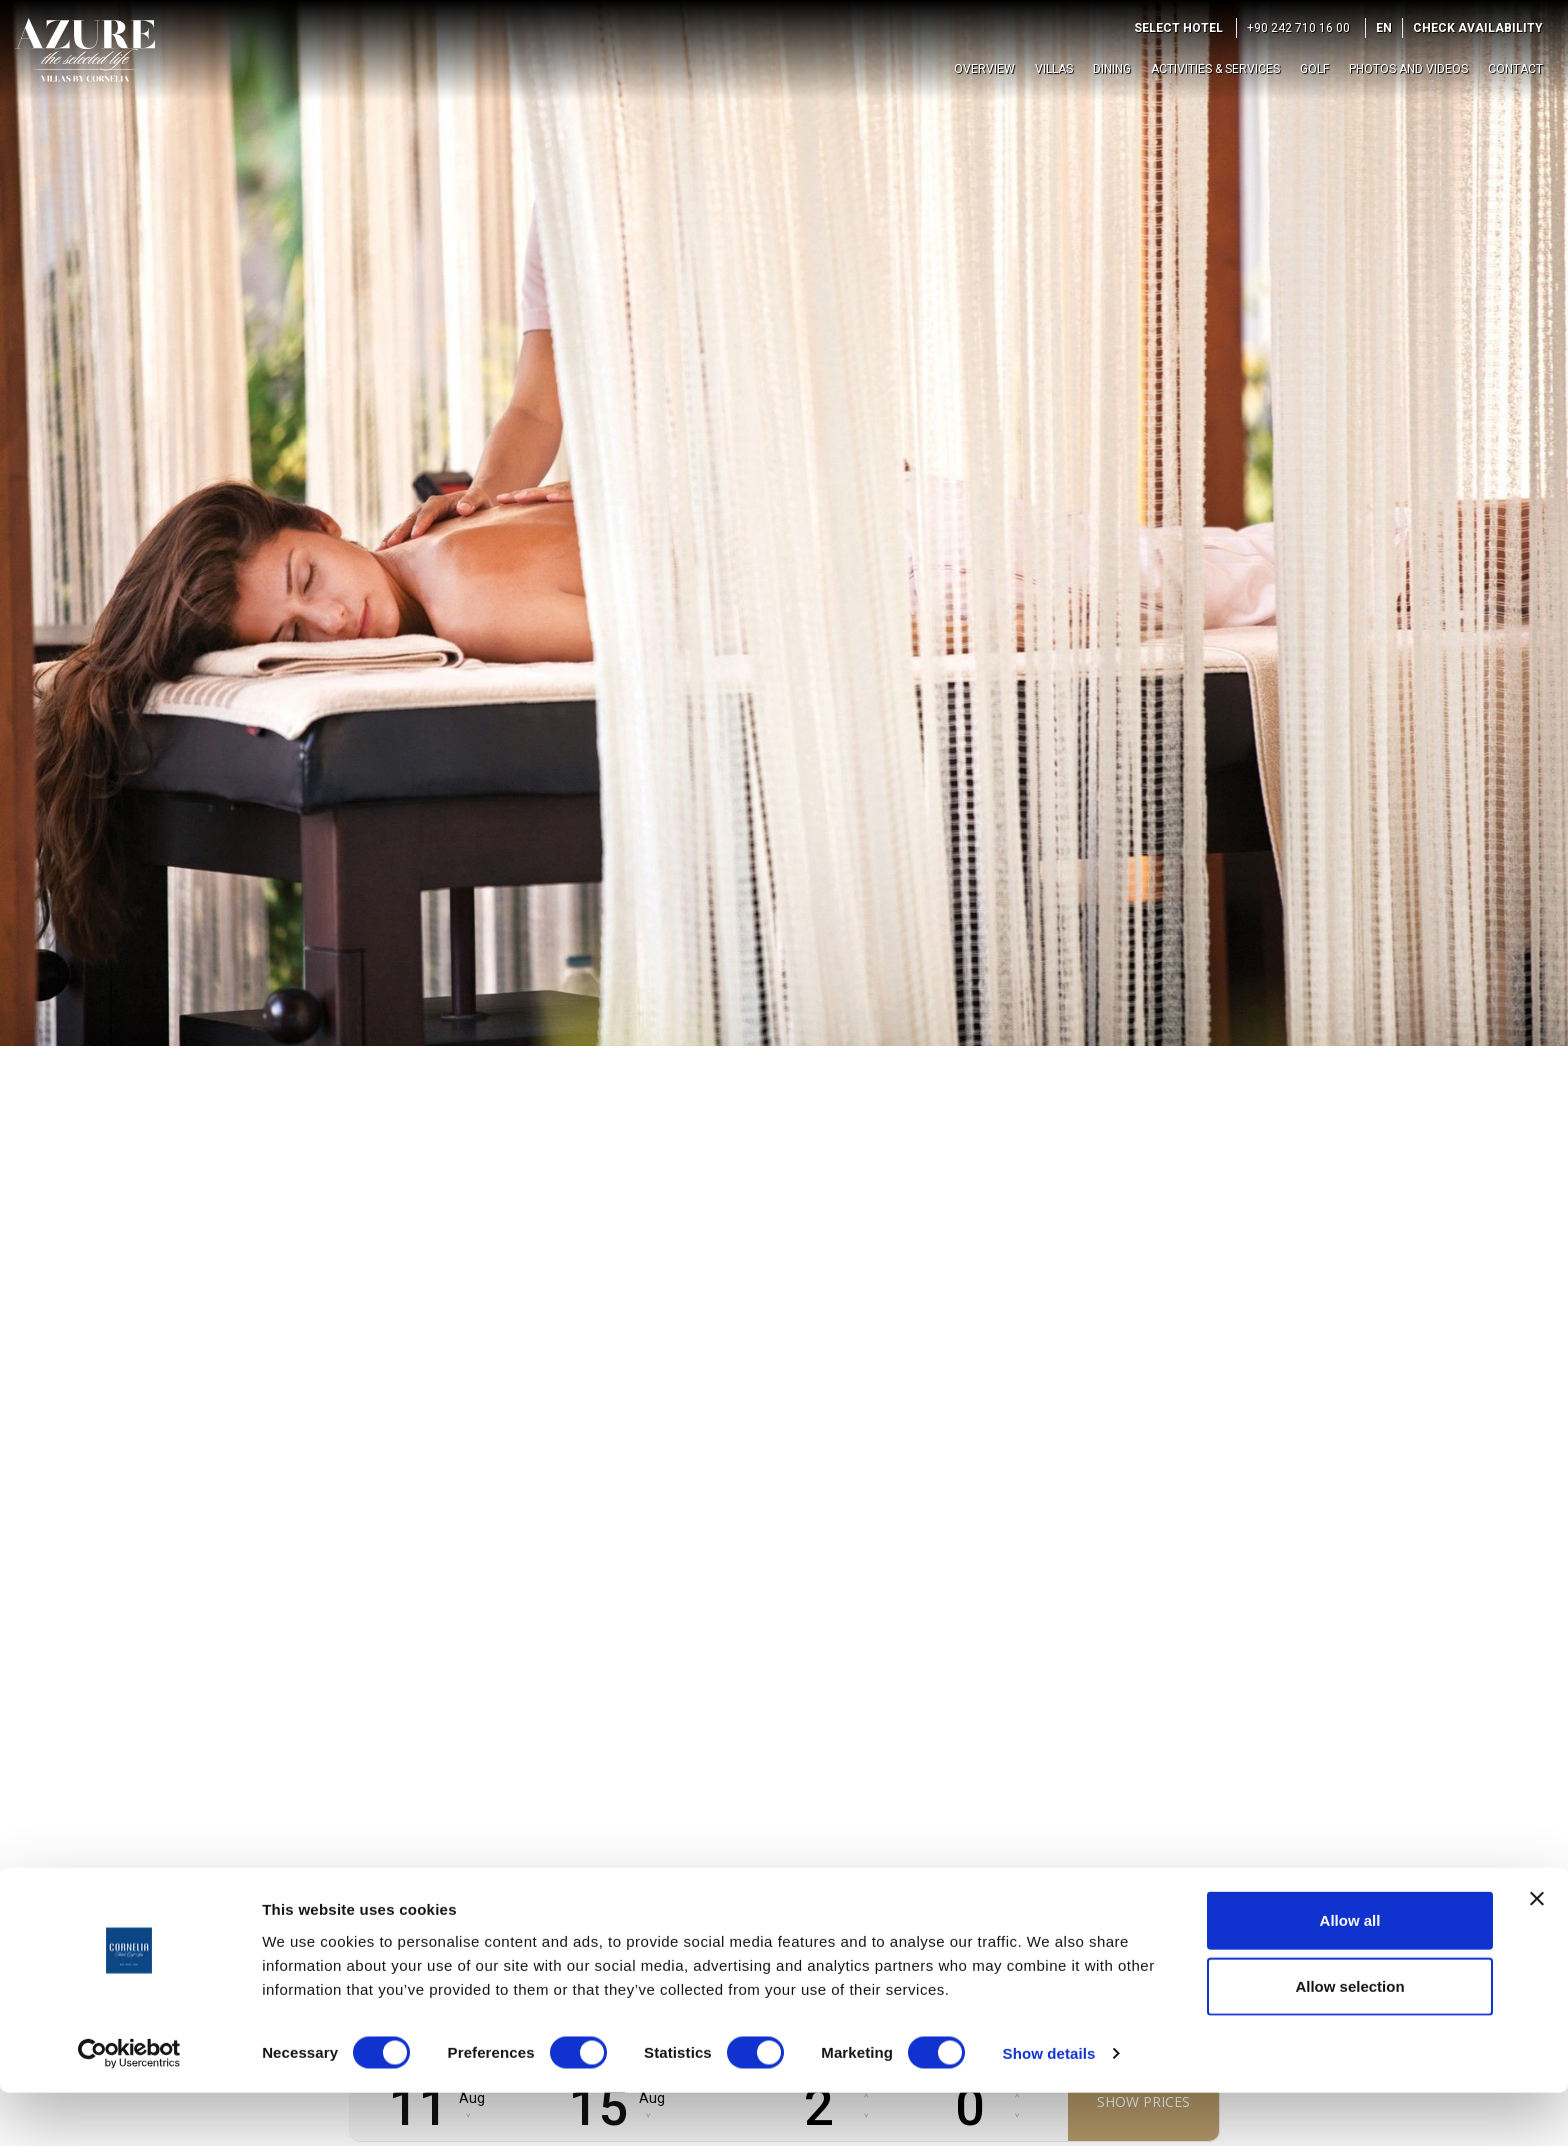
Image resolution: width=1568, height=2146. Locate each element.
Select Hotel (1178, 28)
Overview (984, 69)
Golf (1314, 69)
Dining (1112, 69)
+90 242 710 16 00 (1298, 28)
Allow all (1350, 1973)
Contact (1515, 69)
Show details (1049, 2106)
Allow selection (1349, 2039)
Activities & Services (1215, 69)
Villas (1054, 69)
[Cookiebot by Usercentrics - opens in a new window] (129, 2107)
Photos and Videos (1408, 69)
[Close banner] (1537, 1952)
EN (1384, 28)
